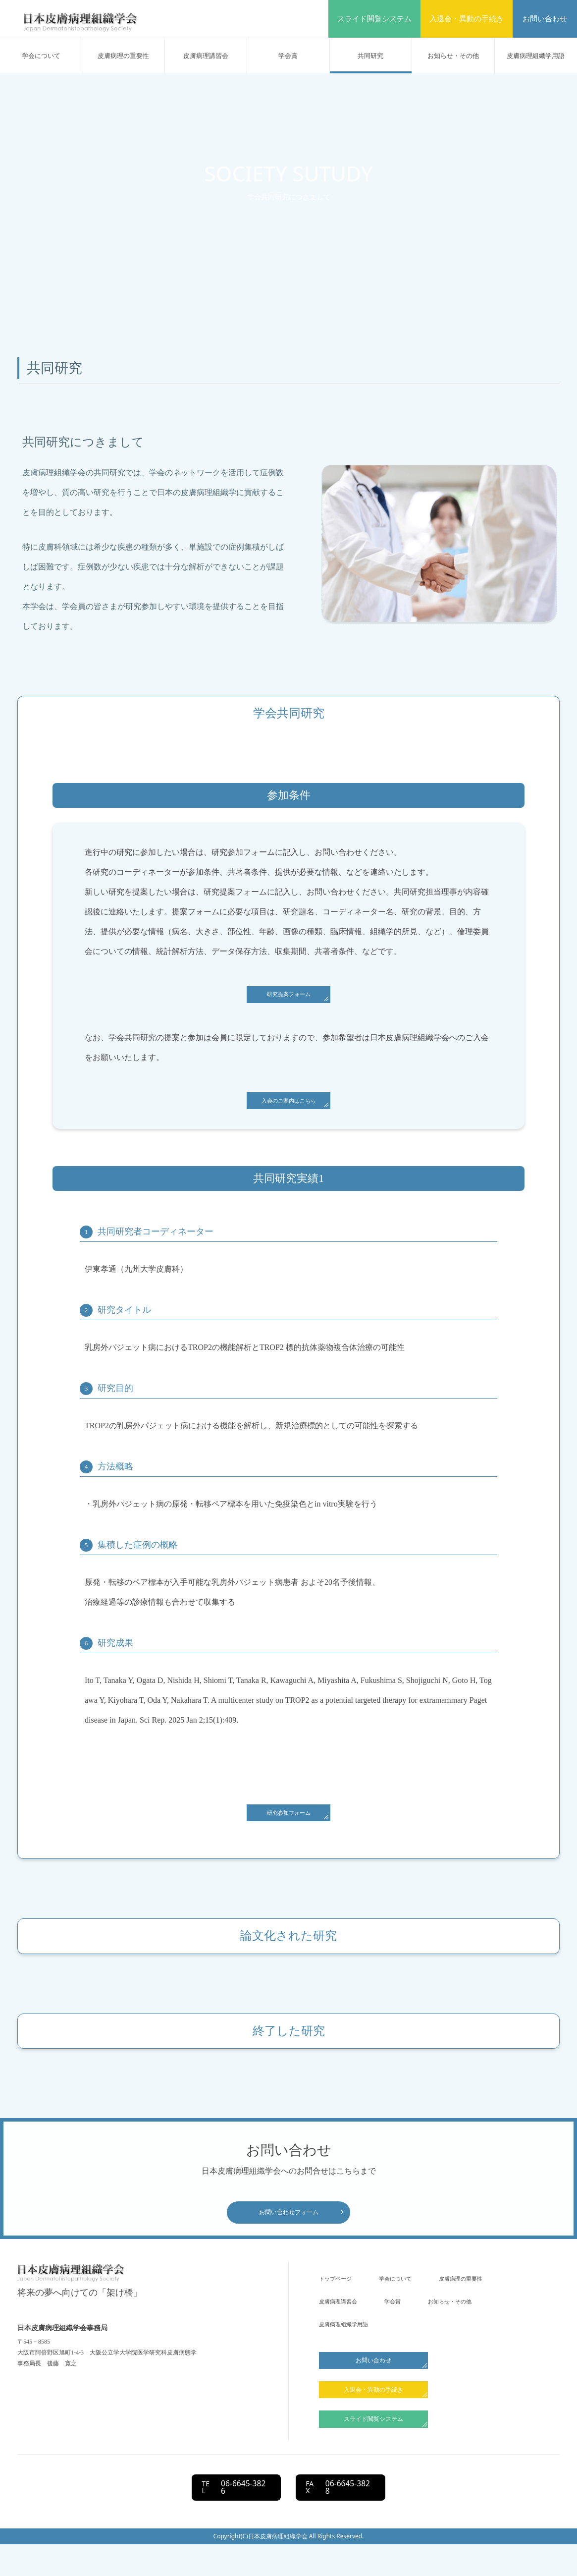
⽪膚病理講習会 (205, 55)
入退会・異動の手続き (466, 19)
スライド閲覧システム (374, 19)
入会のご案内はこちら (288, 1108)
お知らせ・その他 (453, 55)
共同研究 (370, 55)
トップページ (340, 2298)
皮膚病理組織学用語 (536, 55)
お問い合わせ (545, 19)
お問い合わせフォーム (288, 2229)
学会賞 (288, 55)
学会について (41, 55)
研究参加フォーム (288, 1824)
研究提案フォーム (288, 997)
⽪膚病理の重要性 (123, 55)
